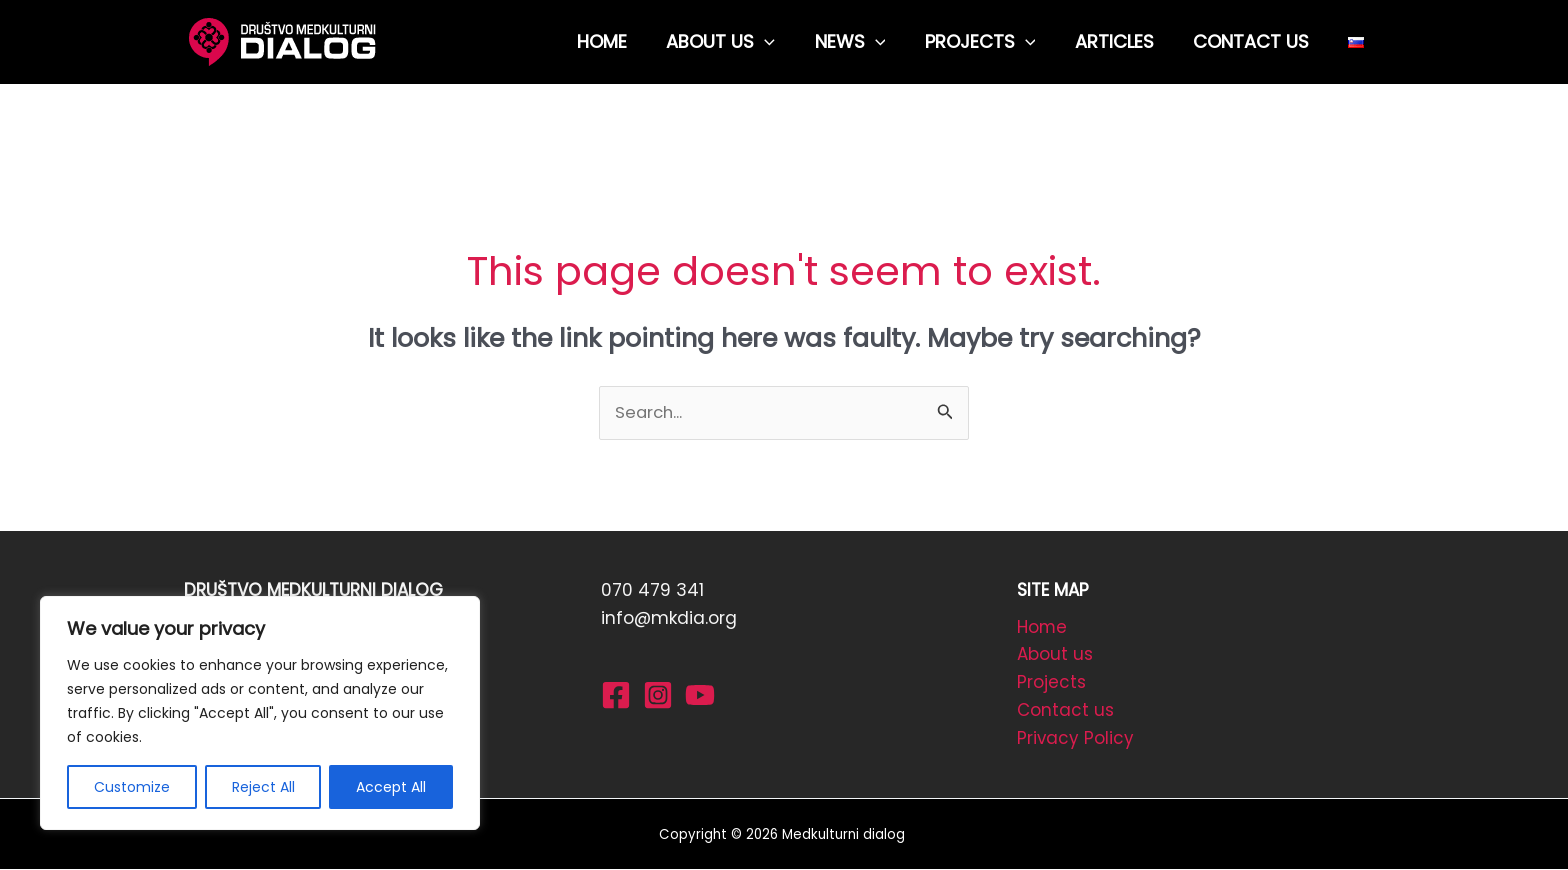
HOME (624, 41)
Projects (1051, 684)
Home (1042, 628)
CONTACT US (1256, 41)
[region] (260, 713)
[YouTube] (700, 695)
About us (1055, 656)
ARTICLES (1122, 41)
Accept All (391, 787)
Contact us (1065, 712)
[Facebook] (616, 695)
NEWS (864, 42)
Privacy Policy (1076, 740)
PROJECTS (991, 42)
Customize (132, 787)
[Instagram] (658, 695)
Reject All (263, 787)
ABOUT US (739, 42)
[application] (783, 42)
